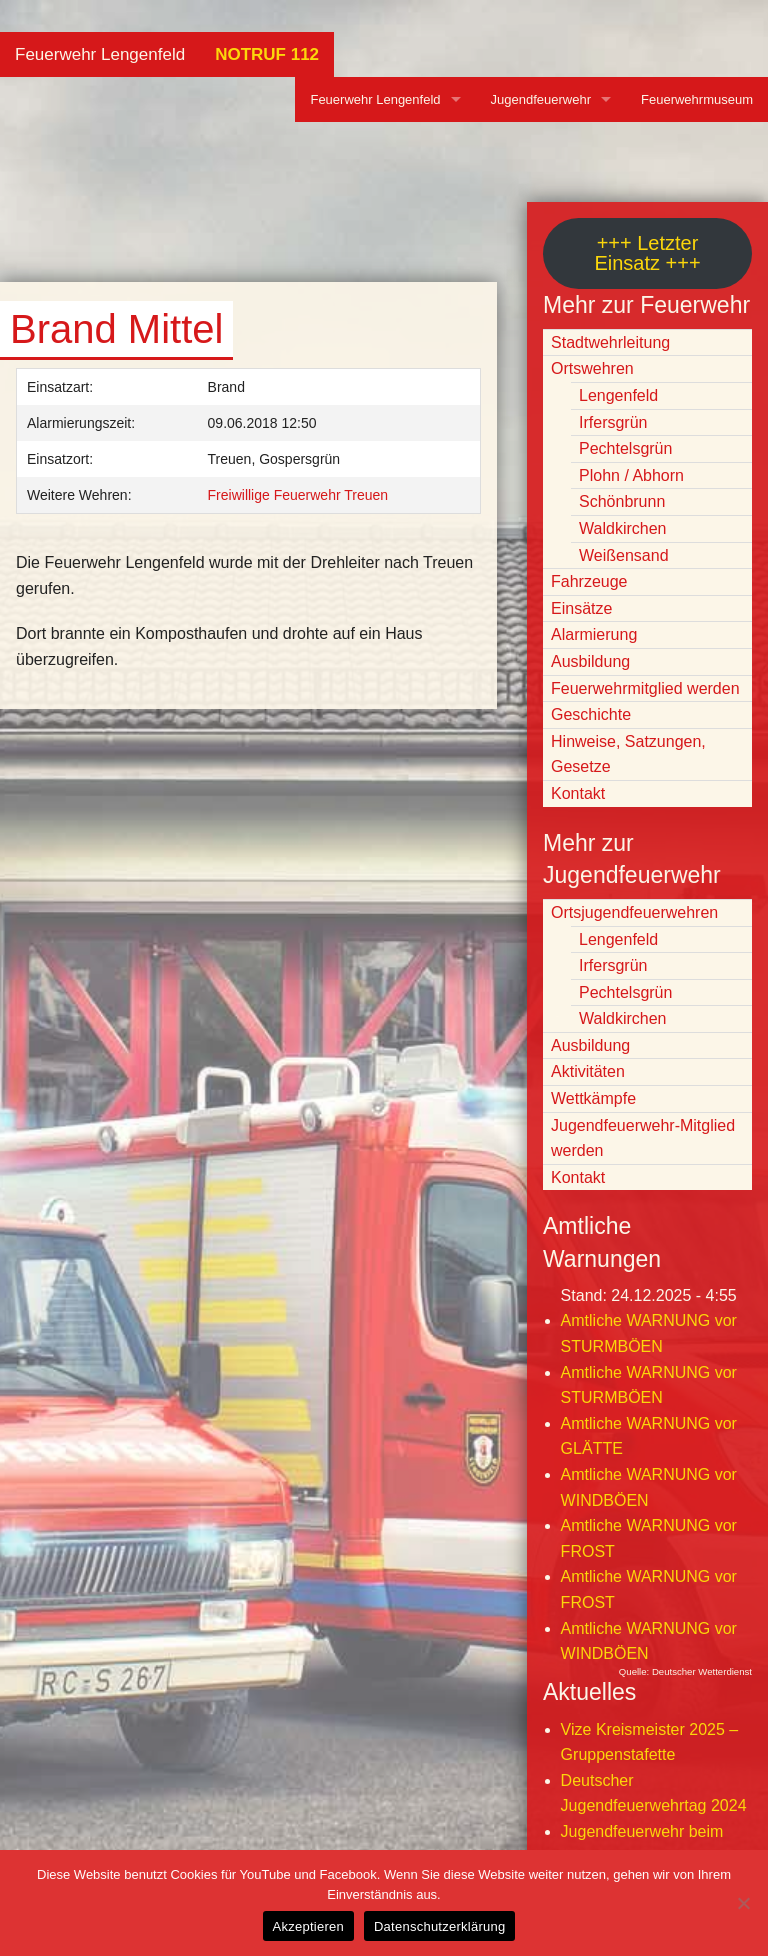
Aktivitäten (588, 1071)
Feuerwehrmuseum (697, 99)
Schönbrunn (622, 501)
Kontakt (578, 793)
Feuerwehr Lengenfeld (100, 54)
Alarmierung (594, 634)
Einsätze (581, 608)
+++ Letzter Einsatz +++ (647, 253)
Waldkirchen (622, 528)
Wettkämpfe (593, 1098)
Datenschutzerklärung (439, 1926)
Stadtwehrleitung (610, 342)
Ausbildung (590, 661)
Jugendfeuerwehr (541, 99)
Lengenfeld (618, 395)
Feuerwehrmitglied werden (645, 688)
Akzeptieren (308, 1926)
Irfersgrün (613, 422)
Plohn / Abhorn (631, 475)
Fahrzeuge (589, 581)
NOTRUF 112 (267, 54)
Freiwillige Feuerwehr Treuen (298, 495)
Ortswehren (592, 368)
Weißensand (624, 555)
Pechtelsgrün (625, 448)
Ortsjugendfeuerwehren (634, 912)
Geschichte (591, 714)
